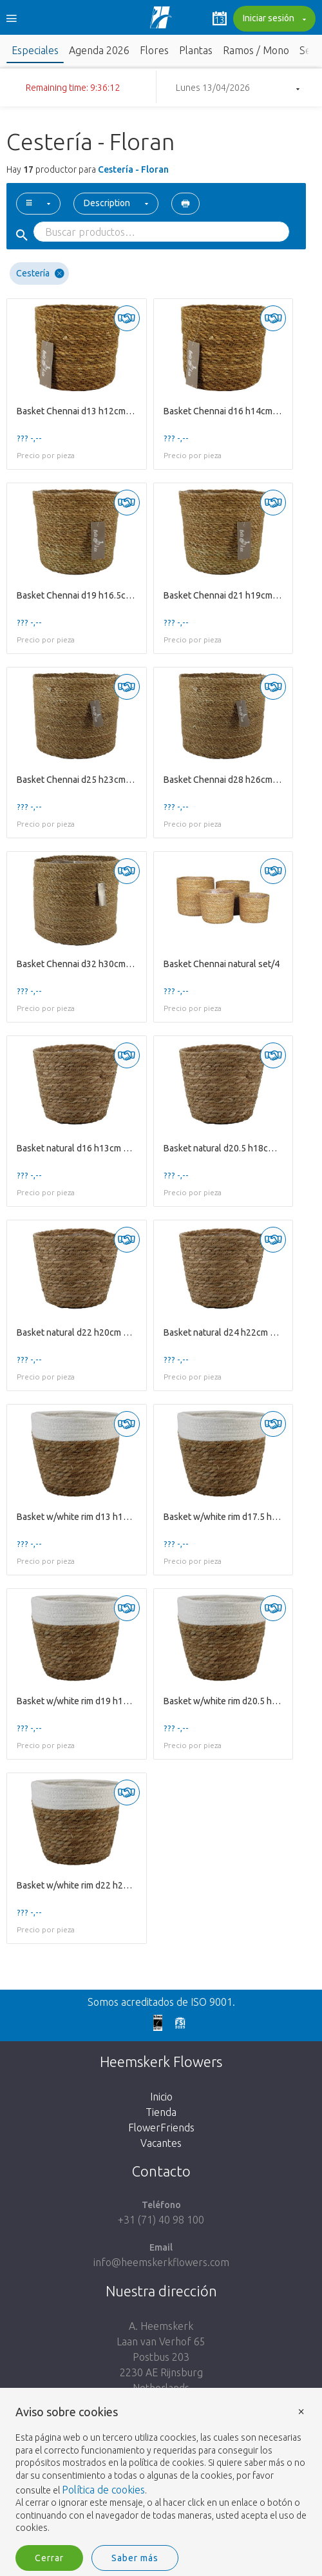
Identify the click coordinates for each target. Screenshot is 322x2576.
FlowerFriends (161, 2127)
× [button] (301, 2410)
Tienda (161, 2112)
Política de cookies (103, 2489)
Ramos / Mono (256, 50)
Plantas (196, 50)
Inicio (161, 2096)
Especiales (35, 50)
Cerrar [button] (49, 2558)
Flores (154, 50)
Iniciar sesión (273, 19)
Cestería (40, 273)
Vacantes (161, 2143)
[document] (161, 2470)
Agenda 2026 (99, 50)
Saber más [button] (134, 2558)
